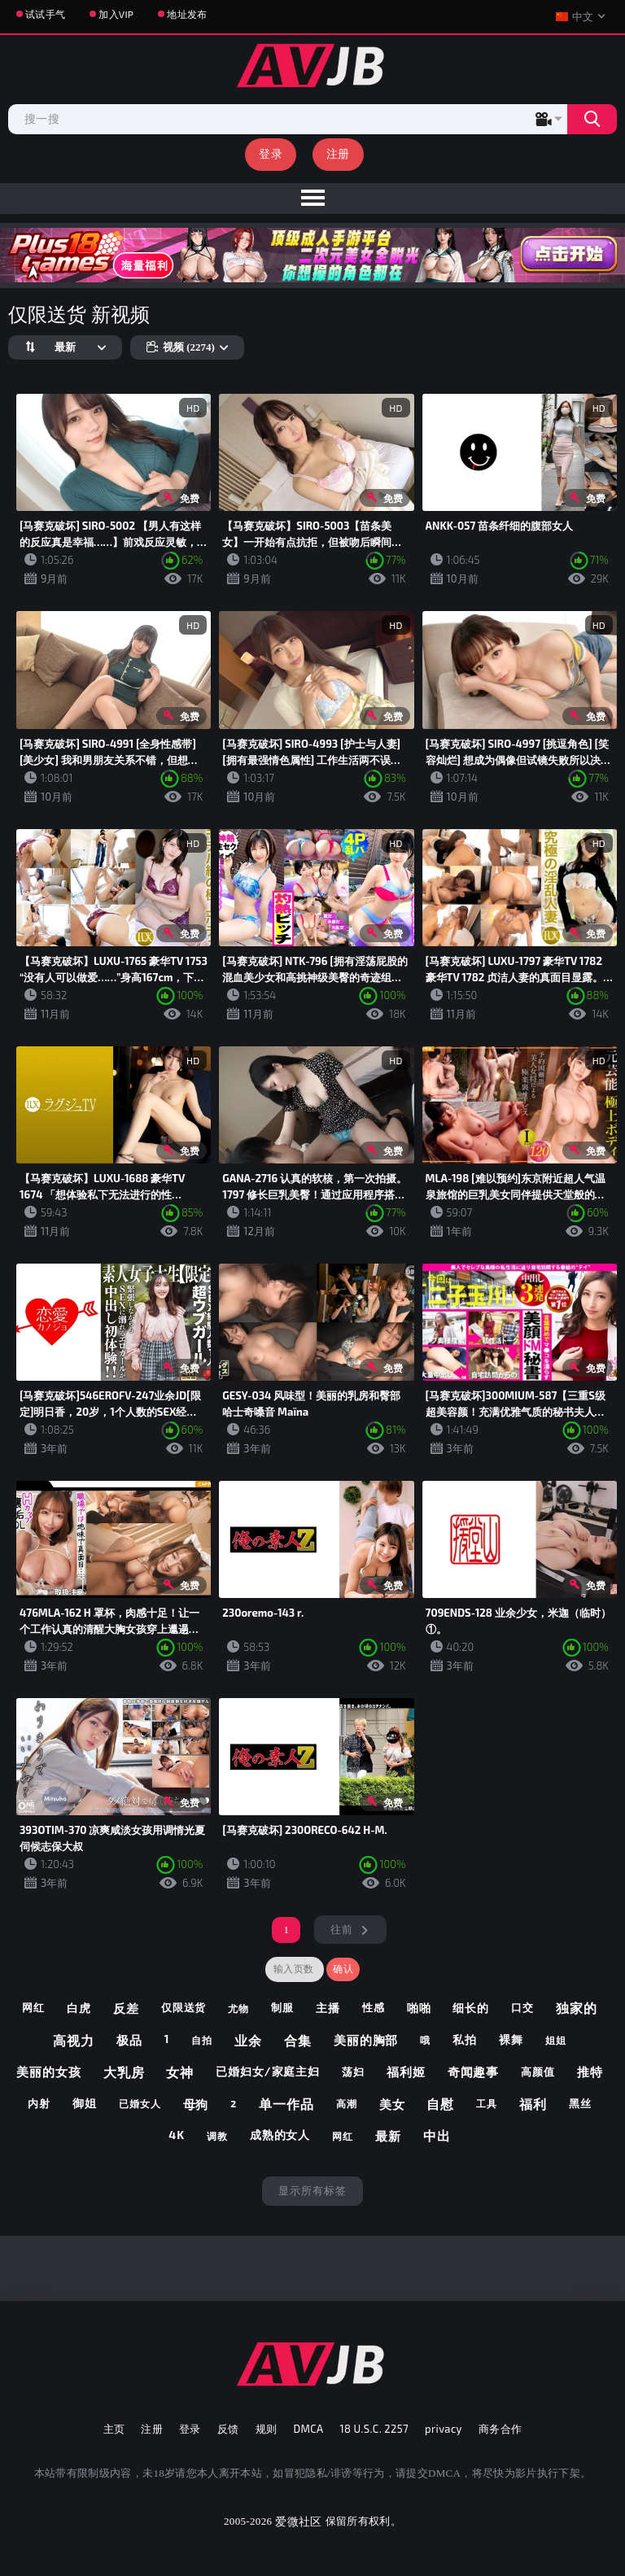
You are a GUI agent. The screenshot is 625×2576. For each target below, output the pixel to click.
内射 (39, 2103)
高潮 (346, 2103)
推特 (590, 2071)
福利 (533, 2103)
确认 (343, 1969)
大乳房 (124, 2072)
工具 (486, 2103)
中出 (437, 2135)
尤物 (238, 2008)
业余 (248, 2040)
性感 (373, 2007)
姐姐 (555, 2040)
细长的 (470, 2008)
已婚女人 (140, 2103)
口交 (522, 2007)
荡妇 (353, 2071)
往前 (341, 1929)
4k (176, 2135)
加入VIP (115, 14)
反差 (126, 2008)
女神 (180, 2072)
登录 (270, 153)
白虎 (79, 2008)
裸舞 (511, 2039)
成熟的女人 (280, 2135)
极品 (129, 2039)
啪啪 (419, 2008)
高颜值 (538, 2071)
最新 (388, 2135)
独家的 (576, 2007)
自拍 (201, 2040)
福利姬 (406, 2071)
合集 (298, 2040)
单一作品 (286, 2103)
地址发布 (187, 14)
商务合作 (500, 2428)
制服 (282, 2007)
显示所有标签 (312, 2190)
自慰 (440, 2103)
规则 (267, 2428)
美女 (392, 2104)
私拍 (464, 2039)
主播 (328, 2008)
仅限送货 (184, 2007)
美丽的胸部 (366, 2039)
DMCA (308, 2428)
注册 (338, 153)
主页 (114, 2428)
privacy (443, 2428)
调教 (217, 2136)
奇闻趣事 (474, 2071)
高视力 (73, 2040)
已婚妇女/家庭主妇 (268, 2071)
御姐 (84, 2103)
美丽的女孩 (48, 2071)
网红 (33, 2007)
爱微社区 (298, 2521)
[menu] (312, 198)
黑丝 (580, 2103)
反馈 (228, 2428)
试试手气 (45, 14)
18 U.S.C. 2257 (374, 2428)
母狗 (196, 2104)
